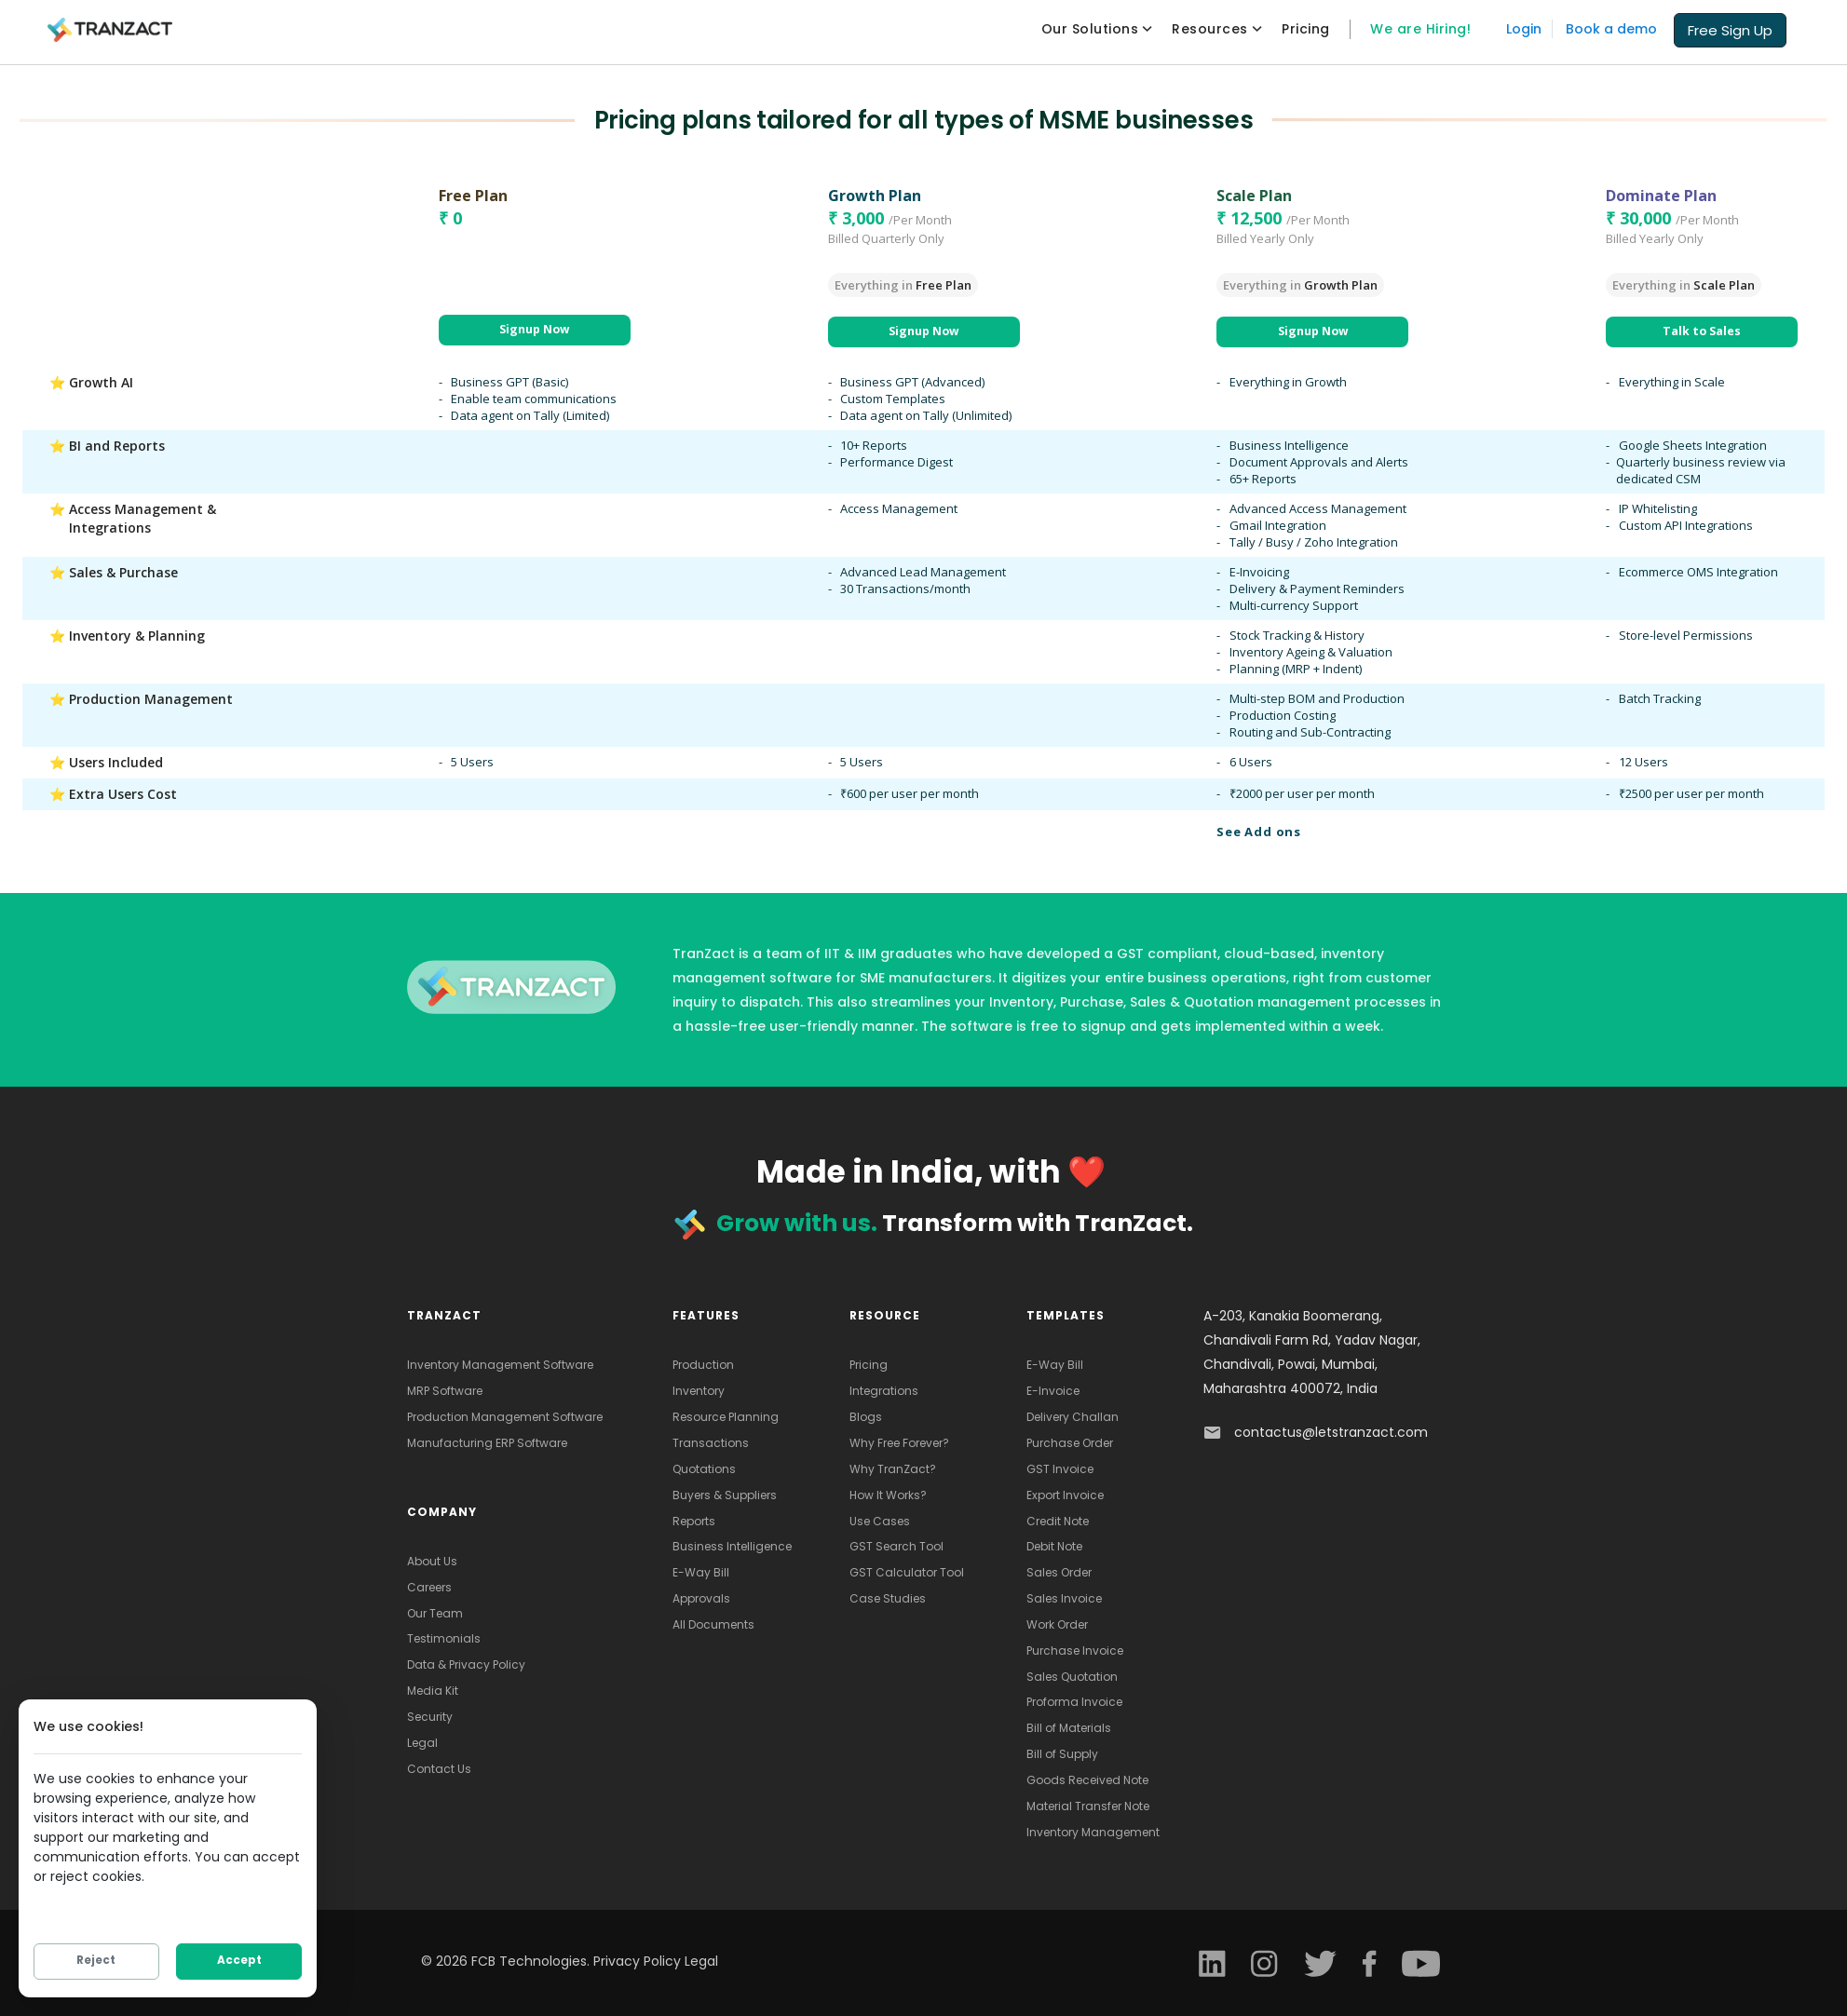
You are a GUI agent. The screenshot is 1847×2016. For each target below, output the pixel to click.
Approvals (701, 1598)
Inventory (698, 1391)
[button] (1730, 29)
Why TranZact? (892, 1469)
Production (703, 1365)
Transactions (710, 1443)
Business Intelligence (732, 1546)
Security (430, 1717)
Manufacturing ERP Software (487, 1443)
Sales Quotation (1072, 1677)
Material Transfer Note (1087, 1806)
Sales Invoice (1064, 1598)
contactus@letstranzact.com (1331, 1432)
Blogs (865, 1417)
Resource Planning (725, 1417)
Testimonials (444, 1638)
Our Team (435, 1613)
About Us (432, 1561)
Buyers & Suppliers (724, 1495)
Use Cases (879, 1521)
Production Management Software (505, 1417)
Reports (693, 1521)
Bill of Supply (1062, 1754)
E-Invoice (1053, 1391)
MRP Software (444, 1391)
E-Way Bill (700, 1572)
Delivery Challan (1072, 1417)
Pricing (868, 1365)
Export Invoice (1065, 1495)
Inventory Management (1093, 1832)
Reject (95, 1963)
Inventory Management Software (500, 1365)
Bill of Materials (1068, 1728)
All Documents (713, 1624)
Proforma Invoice (1074, 1702)
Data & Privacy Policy (466, 1664)
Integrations (883, 1391)
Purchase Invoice (1074, 1650)
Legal (422, 1743)
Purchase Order (1069, 1443)
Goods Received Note (1087, 1780)
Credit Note (1057, 1521)
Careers (429, 1587)
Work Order (1057, 1624)
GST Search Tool (896, 1546)
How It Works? (888, 1495)
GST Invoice (1059, 1469)
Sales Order (1059, 1572)
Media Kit (432, 1690)
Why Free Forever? (899, 1443)
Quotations (704, 1469)
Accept (239, 1963)
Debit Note (1054, 1546)
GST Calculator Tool (906, 1572)
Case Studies (887, 1598)
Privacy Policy (639, 1961)
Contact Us (439, 1769)
